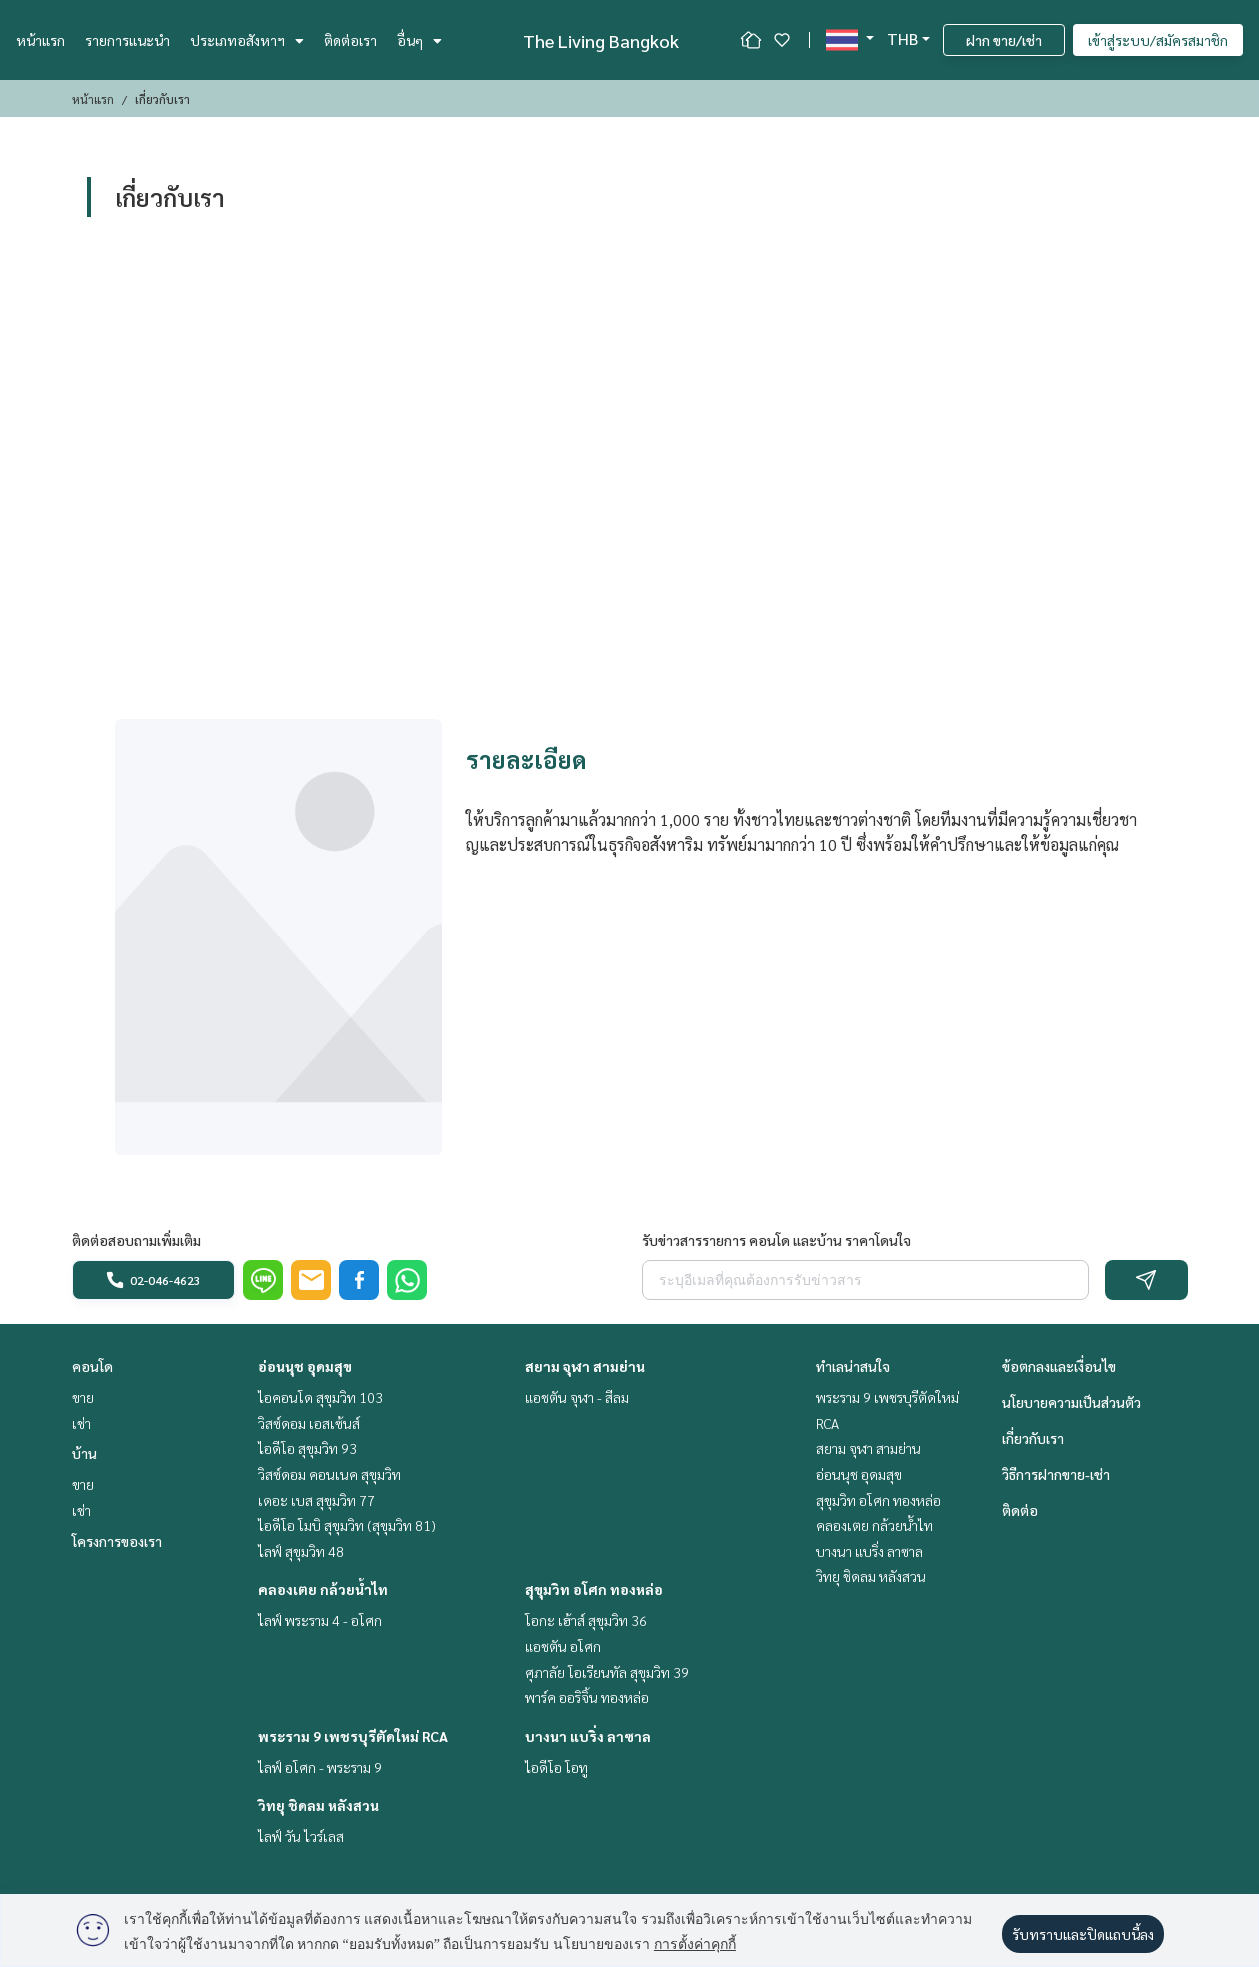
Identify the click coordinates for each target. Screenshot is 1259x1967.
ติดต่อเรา (350, 40)
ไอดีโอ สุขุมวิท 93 (307, 1448)
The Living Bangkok (601, 40)
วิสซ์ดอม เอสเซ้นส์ (309, 1423)
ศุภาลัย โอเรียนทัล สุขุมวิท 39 (607, 1672)
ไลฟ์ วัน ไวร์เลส (301, 1836)
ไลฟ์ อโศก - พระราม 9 (320, 1767)
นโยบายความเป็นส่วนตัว (1071, 1402)
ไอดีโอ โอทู (556, 1767)
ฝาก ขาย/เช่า (1004, 40)
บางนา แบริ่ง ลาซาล (588, 1736)
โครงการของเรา (117, 1541)
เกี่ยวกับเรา (1033, 1438)
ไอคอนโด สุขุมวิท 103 (320, 1397)
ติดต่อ (1020, 1510)
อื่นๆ (419, 40)
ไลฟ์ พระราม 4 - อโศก (320, 1620)
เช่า (81, 1423)
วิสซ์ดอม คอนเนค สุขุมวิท (329, 1474)
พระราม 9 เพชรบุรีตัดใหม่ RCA (353, 1736)
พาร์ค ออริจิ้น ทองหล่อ (587, 1697)
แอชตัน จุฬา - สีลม (577, 1397)
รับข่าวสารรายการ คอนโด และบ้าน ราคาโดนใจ (776, 1240)
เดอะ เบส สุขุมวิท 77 (316, 1500)
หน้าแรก (40, 40)
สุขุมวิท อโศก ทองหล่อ (594, 1589)
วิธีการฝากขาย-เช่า (1056, 1474)
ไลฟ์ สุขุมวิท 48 (301, 1551)
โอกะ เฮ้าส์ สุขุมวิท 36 (586, 1620)
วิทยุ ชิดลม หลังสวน (318, 1805)
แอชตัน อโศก (563, 1646)
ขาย (83, 1397)
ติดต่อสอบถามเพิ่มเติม (136, 1240)
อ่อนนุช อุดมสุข (305, 1366)
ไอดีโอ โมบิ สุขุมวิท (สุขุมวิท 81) (347, 1525)
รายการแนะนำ (127, 40)
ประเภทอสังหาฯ (247, 40)
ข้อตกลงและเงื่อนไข (1059, 1366)
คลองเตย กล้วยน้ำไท (323, 1589)
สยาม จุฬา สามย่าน (585, 1366)
